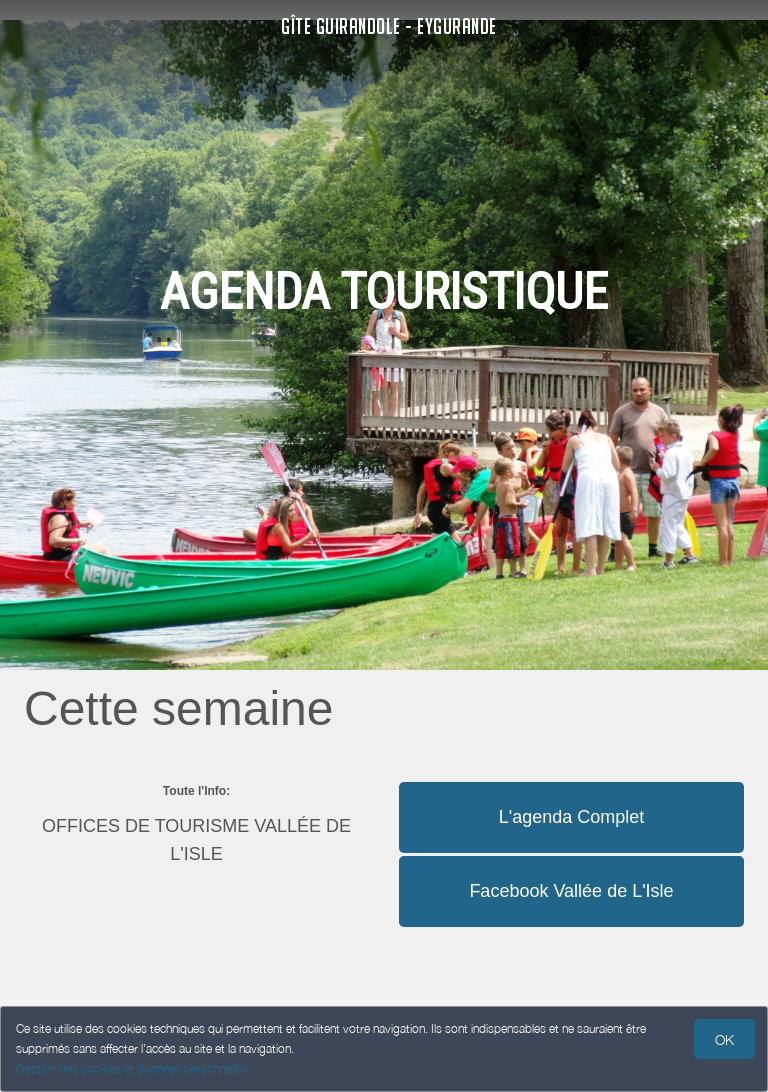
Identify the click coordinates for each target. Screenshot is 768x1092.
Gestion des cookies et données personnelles (132, 1068)
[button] (571, 780)
